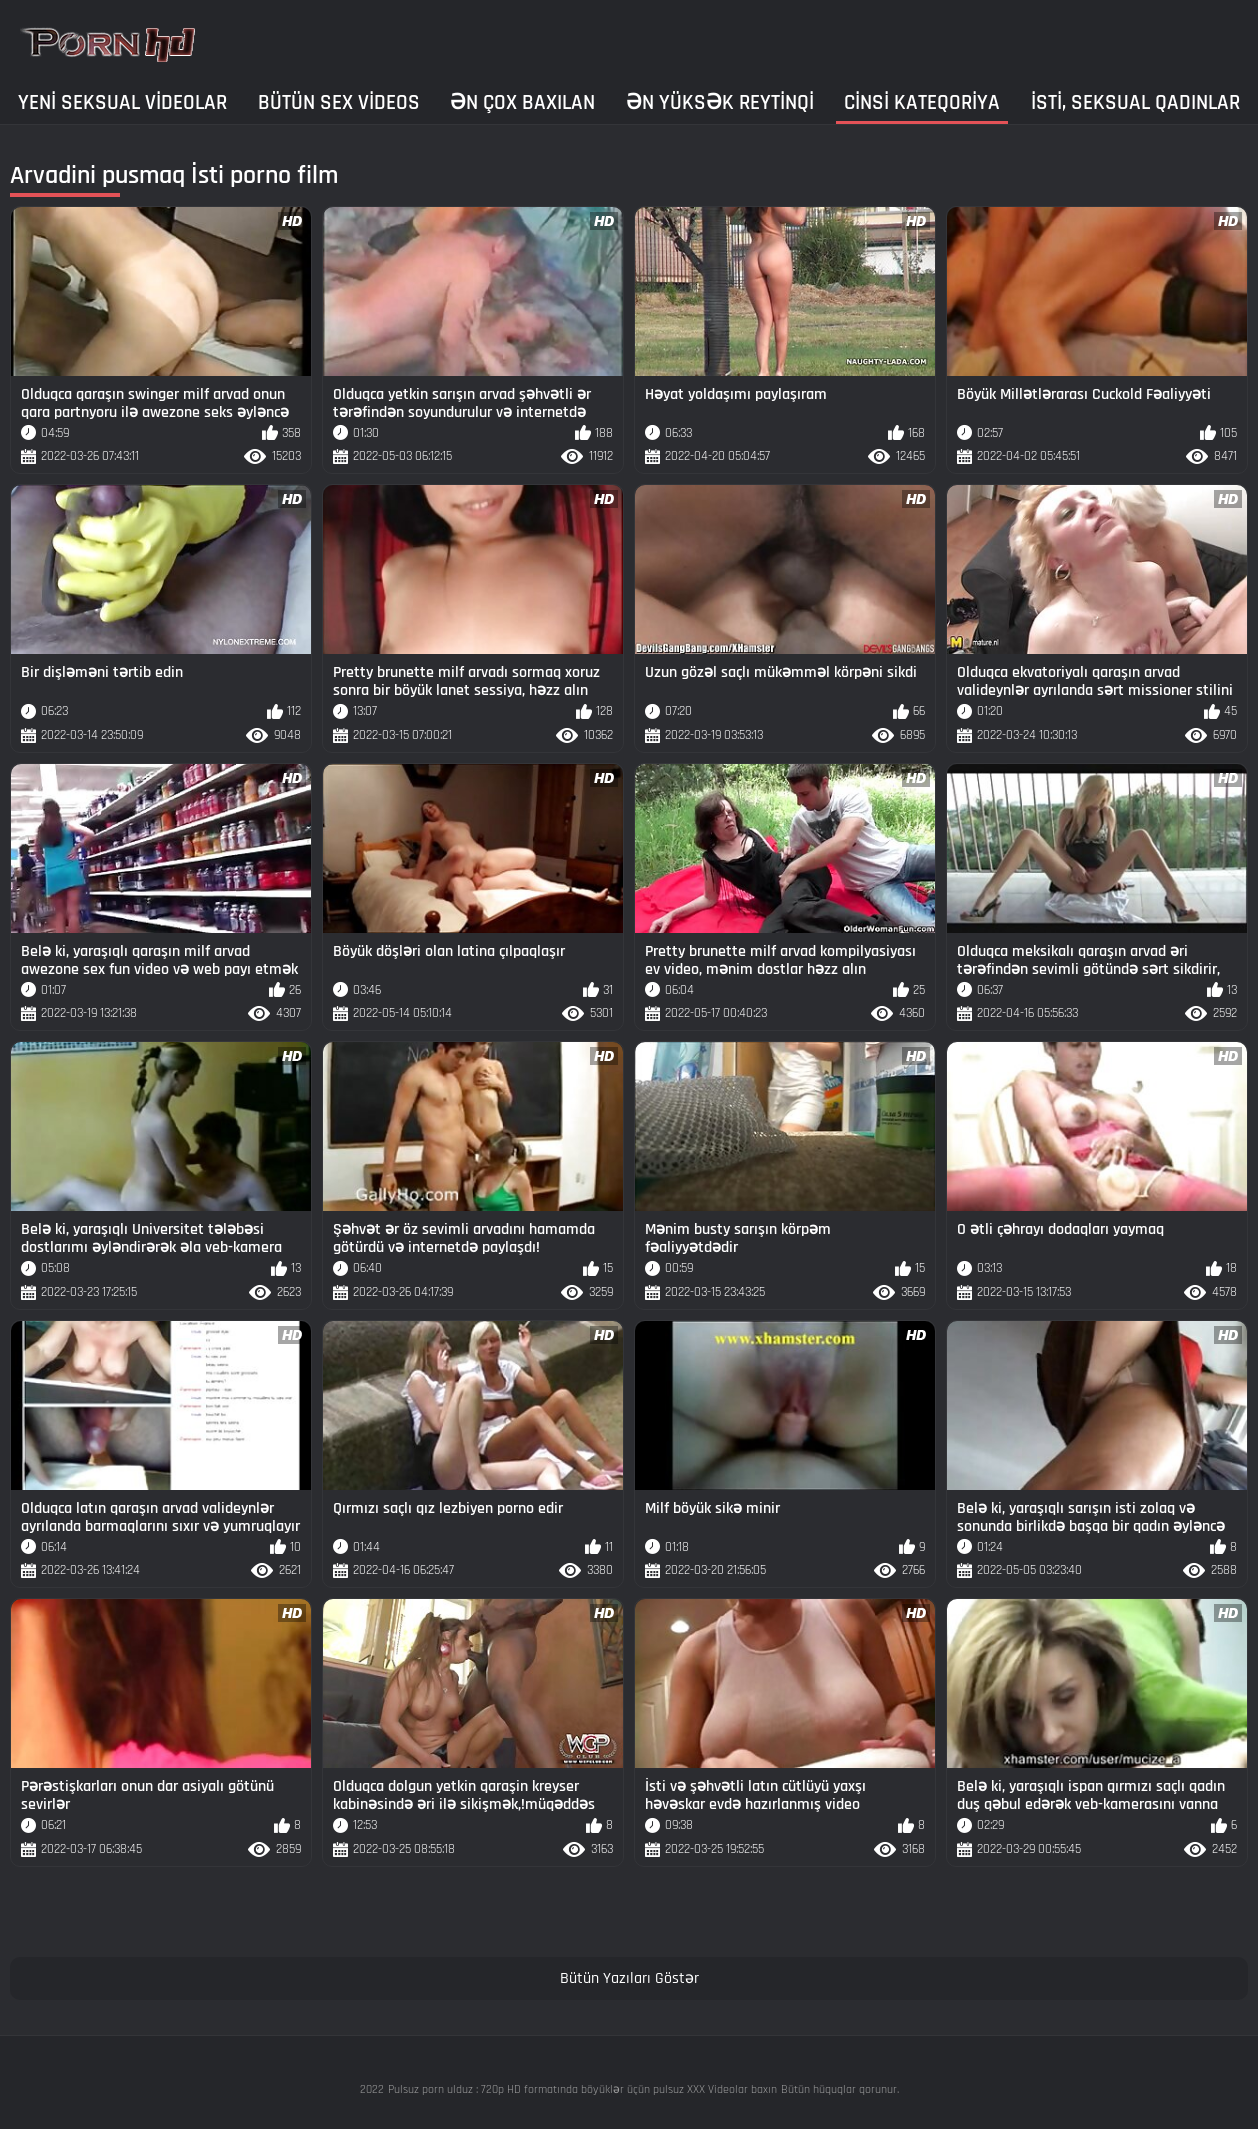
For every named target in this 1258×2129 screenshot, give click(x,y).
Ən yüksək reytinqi (720, 102)
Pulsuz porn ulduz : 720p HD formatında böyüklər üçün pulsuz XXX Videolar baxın (582, 2089)
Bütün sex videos (339, 102)
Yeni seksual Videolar (122, 102)
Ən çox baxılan (522, 102)
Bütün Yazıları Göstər (629, 1978)
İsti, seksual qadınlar (1135, 102)
